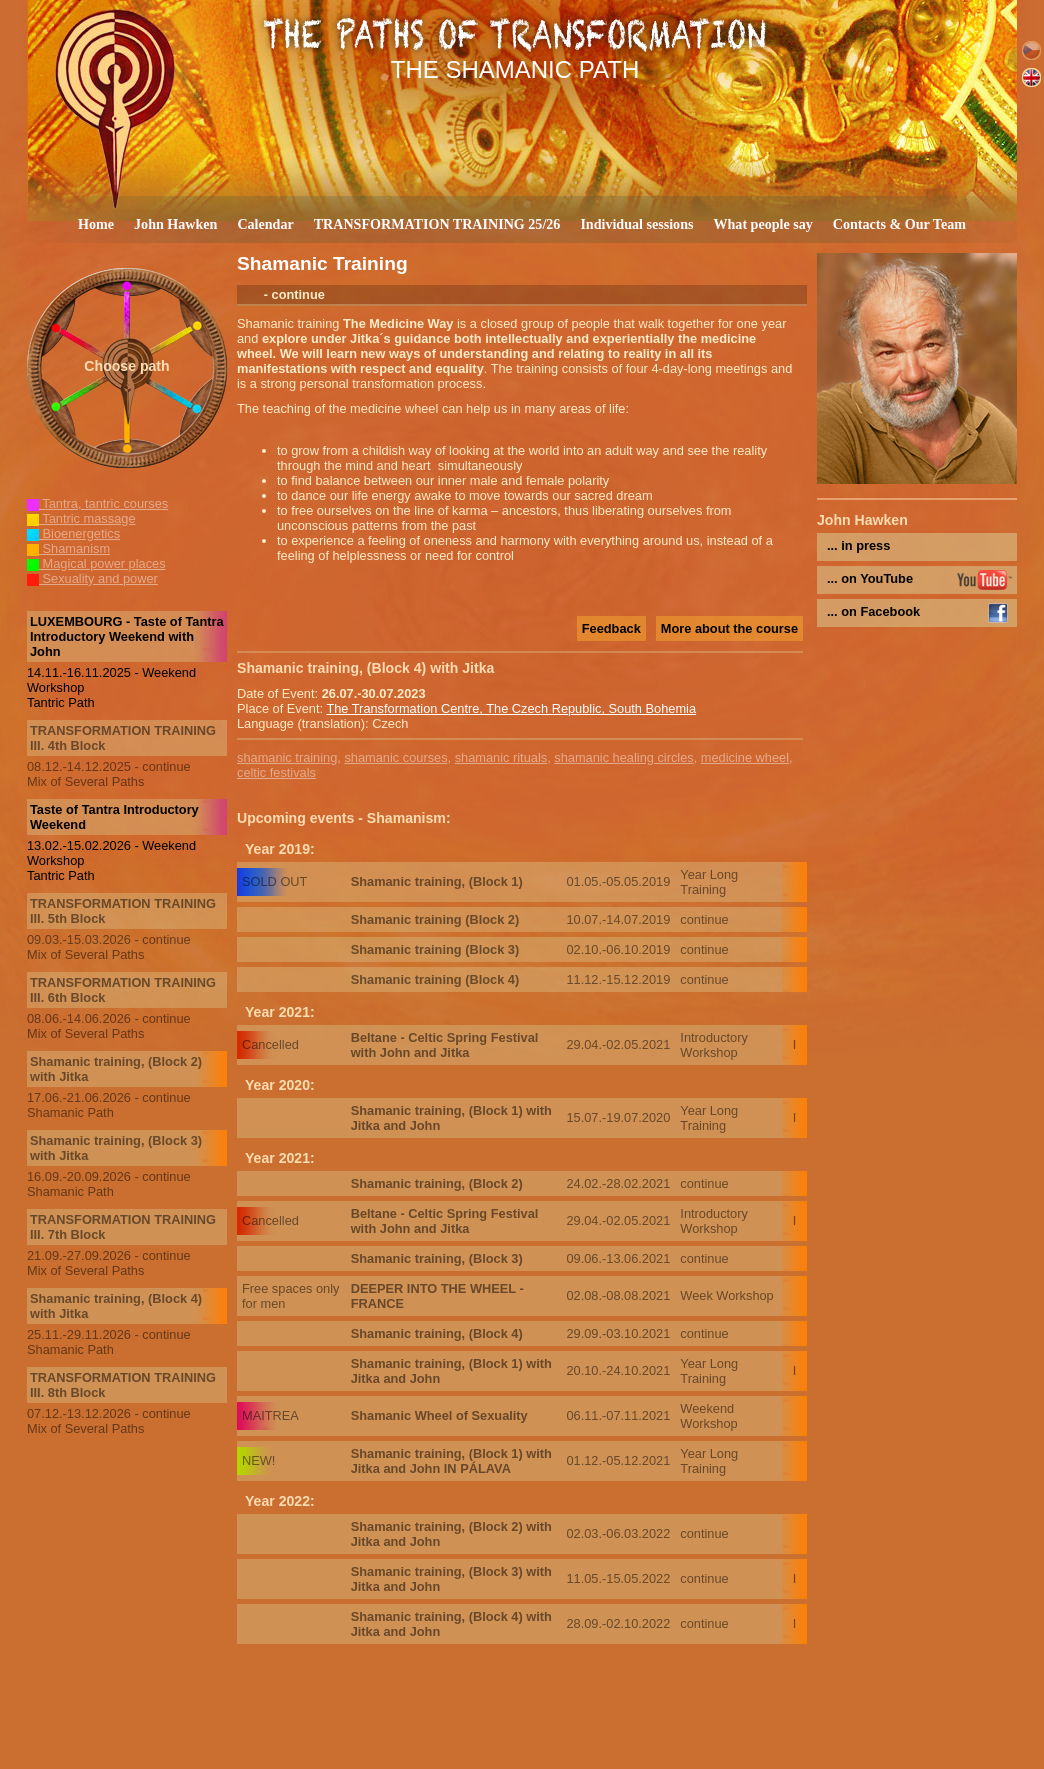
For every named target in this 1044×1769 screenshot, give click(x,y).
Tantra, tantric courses (97, 503)
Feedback (611, 628)
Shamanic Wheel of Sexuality (439, 1415)
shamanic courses (395, 757)
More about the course (729, 628)
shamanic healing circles (623, 757)
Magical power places (96, 563)
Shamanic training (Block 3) (435, 949)
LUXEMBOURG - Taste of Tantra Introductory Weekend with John (127, 636)
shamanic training (287, 757)
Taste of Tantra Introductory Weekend (114, 817)
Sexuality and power (92, 578)
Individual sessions (636, 224)
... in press (858, 545)
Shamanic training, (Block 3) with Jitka (116, 1148)
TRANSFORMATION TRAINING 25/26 (437, 224)
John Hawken (175, 224)
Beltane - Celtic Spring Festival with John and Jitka (445, 1045)
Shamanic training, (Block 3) (437, 1258)
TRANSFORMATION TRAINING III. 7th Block (123, 1227)
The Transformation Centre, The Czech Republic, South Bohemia (511, 708)
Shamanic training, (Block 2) (437, 1183)
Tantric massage (81, 518)
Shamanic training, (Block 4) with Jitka (116, 1306)
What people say (762, 224)
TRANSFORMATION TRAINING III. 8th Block (123, 1385)
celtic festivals (276, 772)
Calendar (265, 224)
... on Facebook (873, 611)
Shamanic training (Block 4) (435, 979)
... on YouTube (870, 578)
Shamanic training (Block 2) (435, 919)
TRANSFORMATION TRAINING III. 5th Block (123, 911)
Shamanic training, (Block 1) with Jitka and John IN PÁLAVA (451, 1461)
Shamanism (68, 548)
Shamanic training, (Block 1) (437, 881)
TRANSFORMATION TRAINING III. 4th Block (123, 738)
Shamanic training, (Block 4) (437, 1333)
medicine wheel (745, 757)
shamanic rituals (501, 757)
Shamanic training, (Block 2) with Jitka (116, 1069)
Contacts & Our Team (899, 224)
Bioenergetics (73, 533)
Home (96, 224)
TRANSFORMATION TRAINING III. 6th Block (123, 990)
